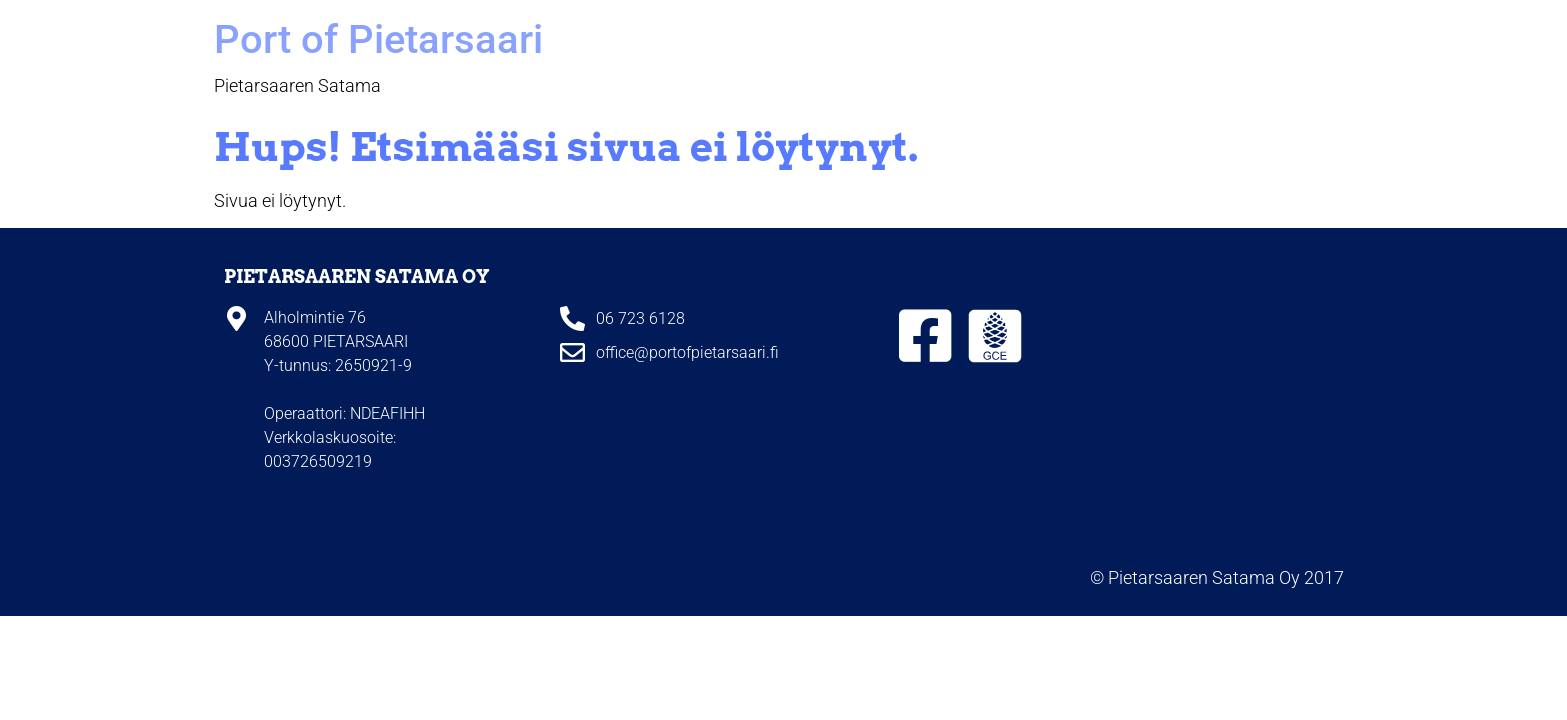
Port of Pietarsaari (378, 39)
